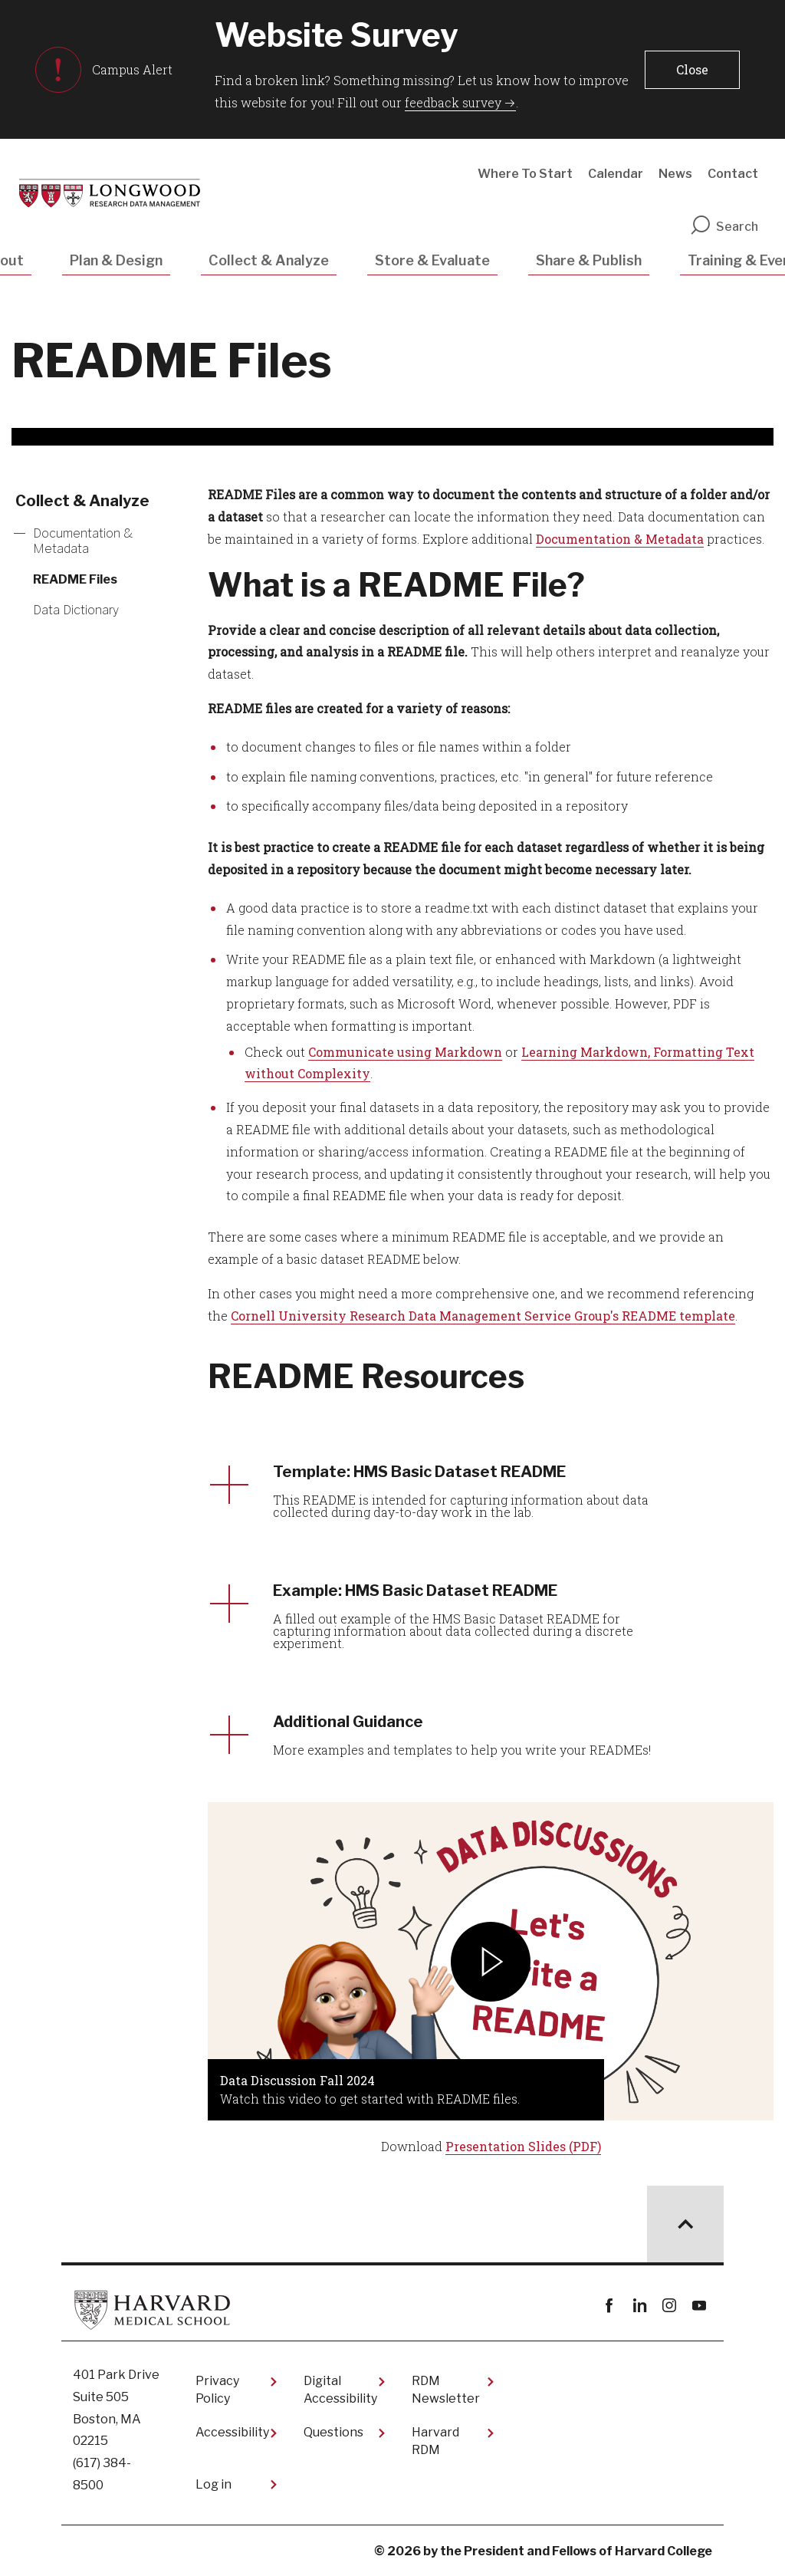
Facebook (609, 2305)
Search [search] (723, 226)
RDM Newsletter (446, 2389)
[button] (692, 70)
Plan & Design (116, 260)
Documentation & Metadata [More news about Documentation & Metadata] (83, 540)
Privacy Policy (217, 2389)
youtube (698, 2305)
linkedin (639, 2305)
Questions (333, 2432)
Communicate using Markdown (405, 1052)
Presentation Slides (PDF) (523, 2146)
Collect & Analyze (269, 260)
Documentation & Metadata (620, 539)
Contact (733, 173)
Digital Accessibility (340, 2389)
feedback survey (453, 102)
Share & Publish (589, 260)
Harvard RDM (435, 2440)
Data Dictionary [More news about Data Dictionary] (76, 610)
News (675, 173)
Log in (213, 2484)
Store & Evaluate (432, 260)
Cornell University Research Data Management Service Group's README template (483, 1316)
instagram (668, 2305)
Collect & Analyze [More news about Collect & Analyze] (82, 501)
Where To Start (525, 173)
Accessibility (232, 2432)
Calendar (615, 173)
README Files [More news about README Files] (75, 579)
